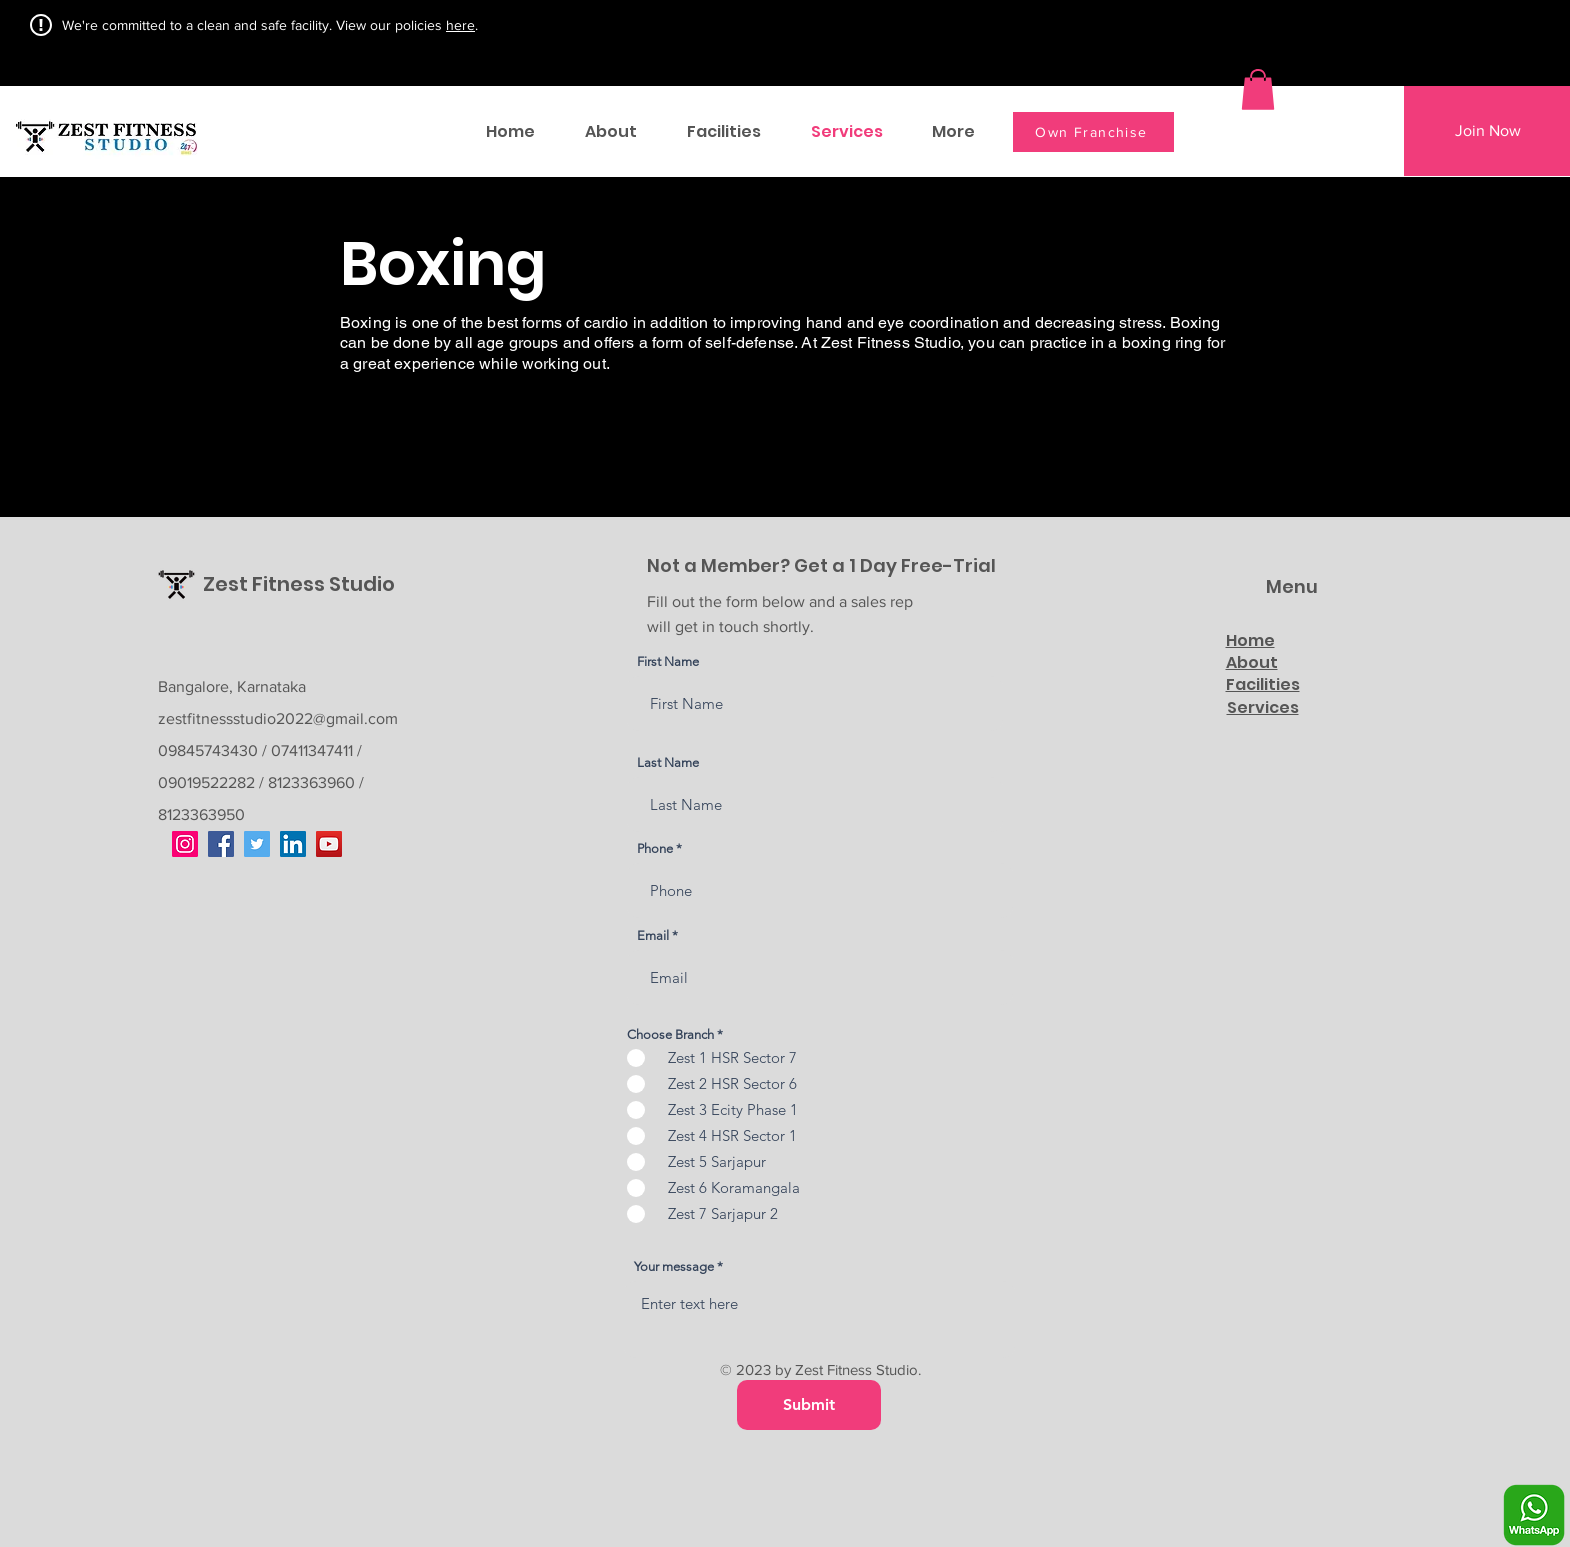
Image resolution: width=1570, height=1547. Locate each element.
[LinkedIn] (293, 844)
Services (1263, 707)
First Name (668, 661)
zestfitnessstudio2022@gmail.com (278, 718)
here (460, 25)
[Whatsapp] (1533, 1515)
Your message (674, 1266)
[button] (1258, 89)
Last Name (668, 762)
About (1252, 662)
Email (653, 935)
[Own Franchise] (1093, 132)
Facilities (1263, 684)
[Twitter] (257, 844)
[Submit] (809, 1405)
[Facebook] (221, 844)
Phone (655, 848)
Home (1250, 640)
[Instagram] (185, 844)
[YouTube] (329, 844)
